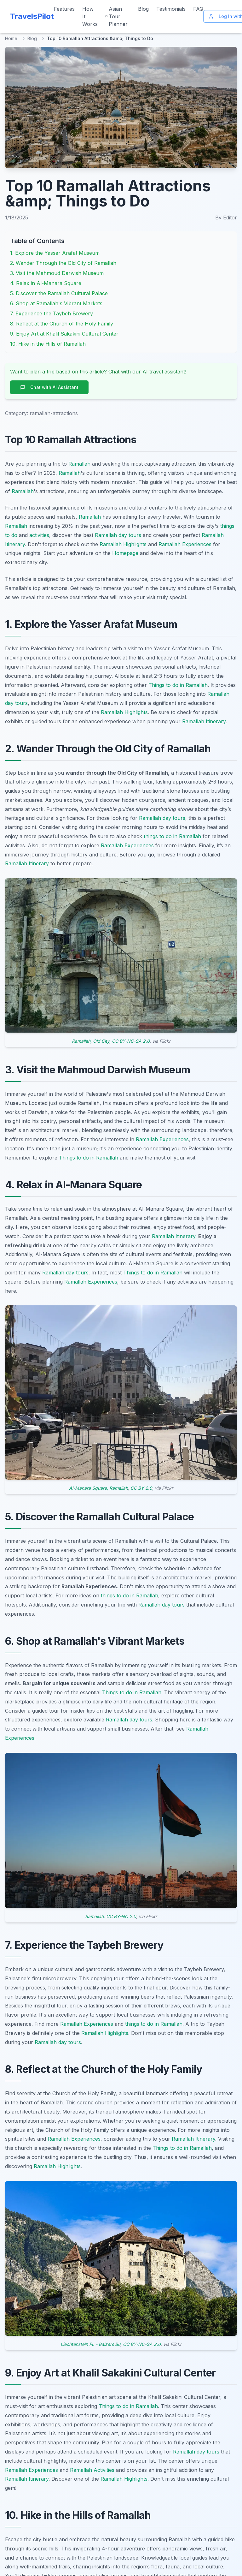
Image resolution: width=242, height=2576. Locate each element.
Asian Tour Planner (116, 16)
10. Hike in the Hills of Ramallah (48, 344)
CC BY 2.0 (141, 1488)
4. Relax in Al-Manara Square (45, 283)
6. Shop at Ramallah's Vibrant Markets (56, 303)
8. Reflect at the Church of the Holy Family (61, 323)
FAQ (198, 9)
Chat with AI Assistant (49, 387)
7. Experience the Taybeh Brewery (51, 313)
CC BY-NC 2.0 (121, 1916)
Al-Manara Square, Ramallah (98, 1488)
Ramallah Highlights (123, 544)
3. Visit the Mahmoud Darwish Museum (57, 273)
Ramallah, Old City (90, 1041)
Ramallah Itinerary (204, 721)
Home (11, 38)
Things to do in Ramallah (178, 685)
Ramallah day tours (118, 535)
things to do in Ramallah (172, 836)
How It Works (90, 16)
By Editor (226, 217)
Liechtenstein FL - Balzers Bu (90, 2344)
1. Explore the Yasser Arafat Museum (55, 253)
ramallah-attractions (54, 413)
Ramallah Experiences (184, 544)
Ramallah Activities (92, 2470)
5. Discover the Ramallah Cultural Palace (59, 293)
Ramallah (79, 464)
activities (39, 535)
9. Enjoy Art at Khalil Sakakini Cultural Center (64, 334)
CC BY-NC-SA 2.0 (131, 1041)
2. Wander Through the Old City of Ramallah (63, 263)
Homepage (125, 553)
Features (64, 9)
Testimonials (171, 9)
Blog (143, 9)
